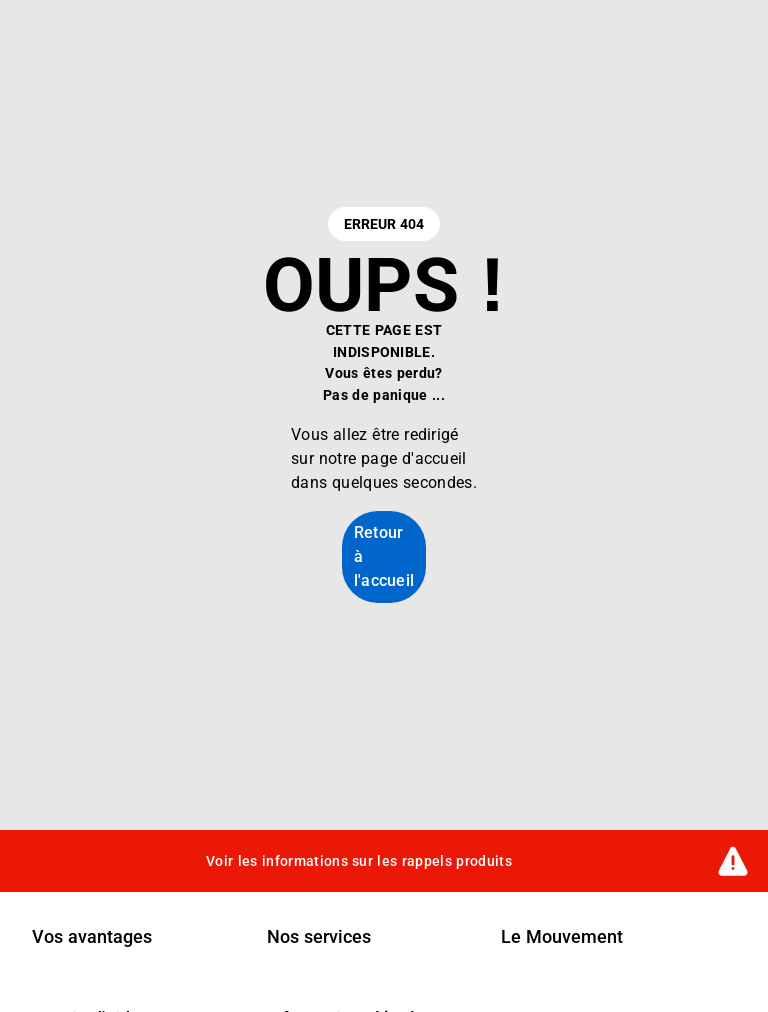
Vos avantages (92, 937)
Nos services (319, 937)
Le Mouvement (562, 937)
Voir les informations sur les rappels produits (359, 860)
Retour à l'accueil (384, 556)
